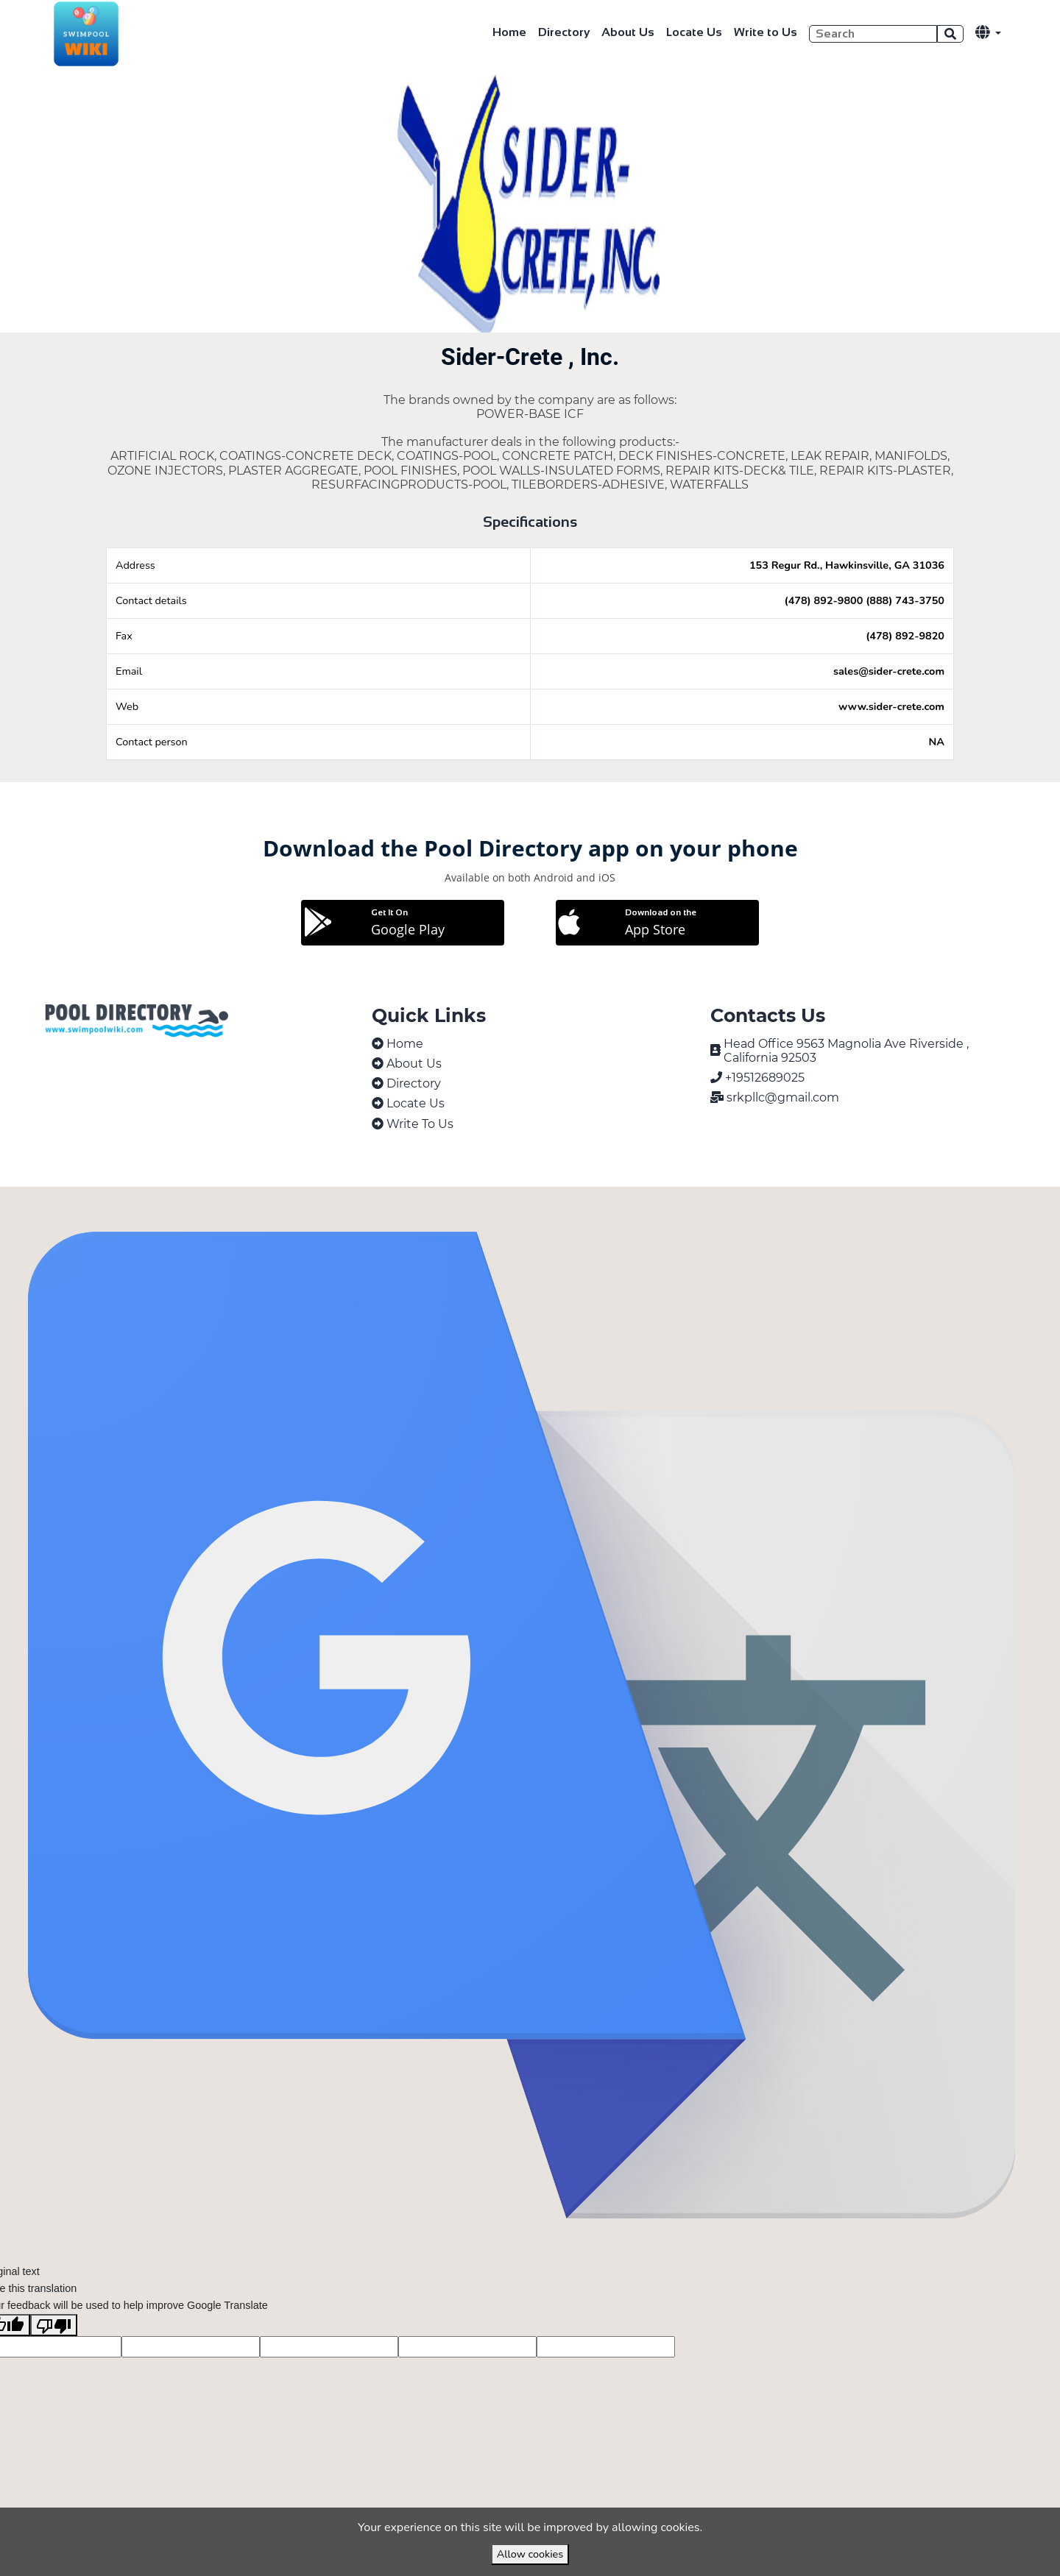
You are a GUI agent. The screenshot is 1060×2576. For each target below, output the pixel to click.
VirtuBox (564, 1202)
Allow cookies (530, 2554)
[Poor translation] (53, 2357)
